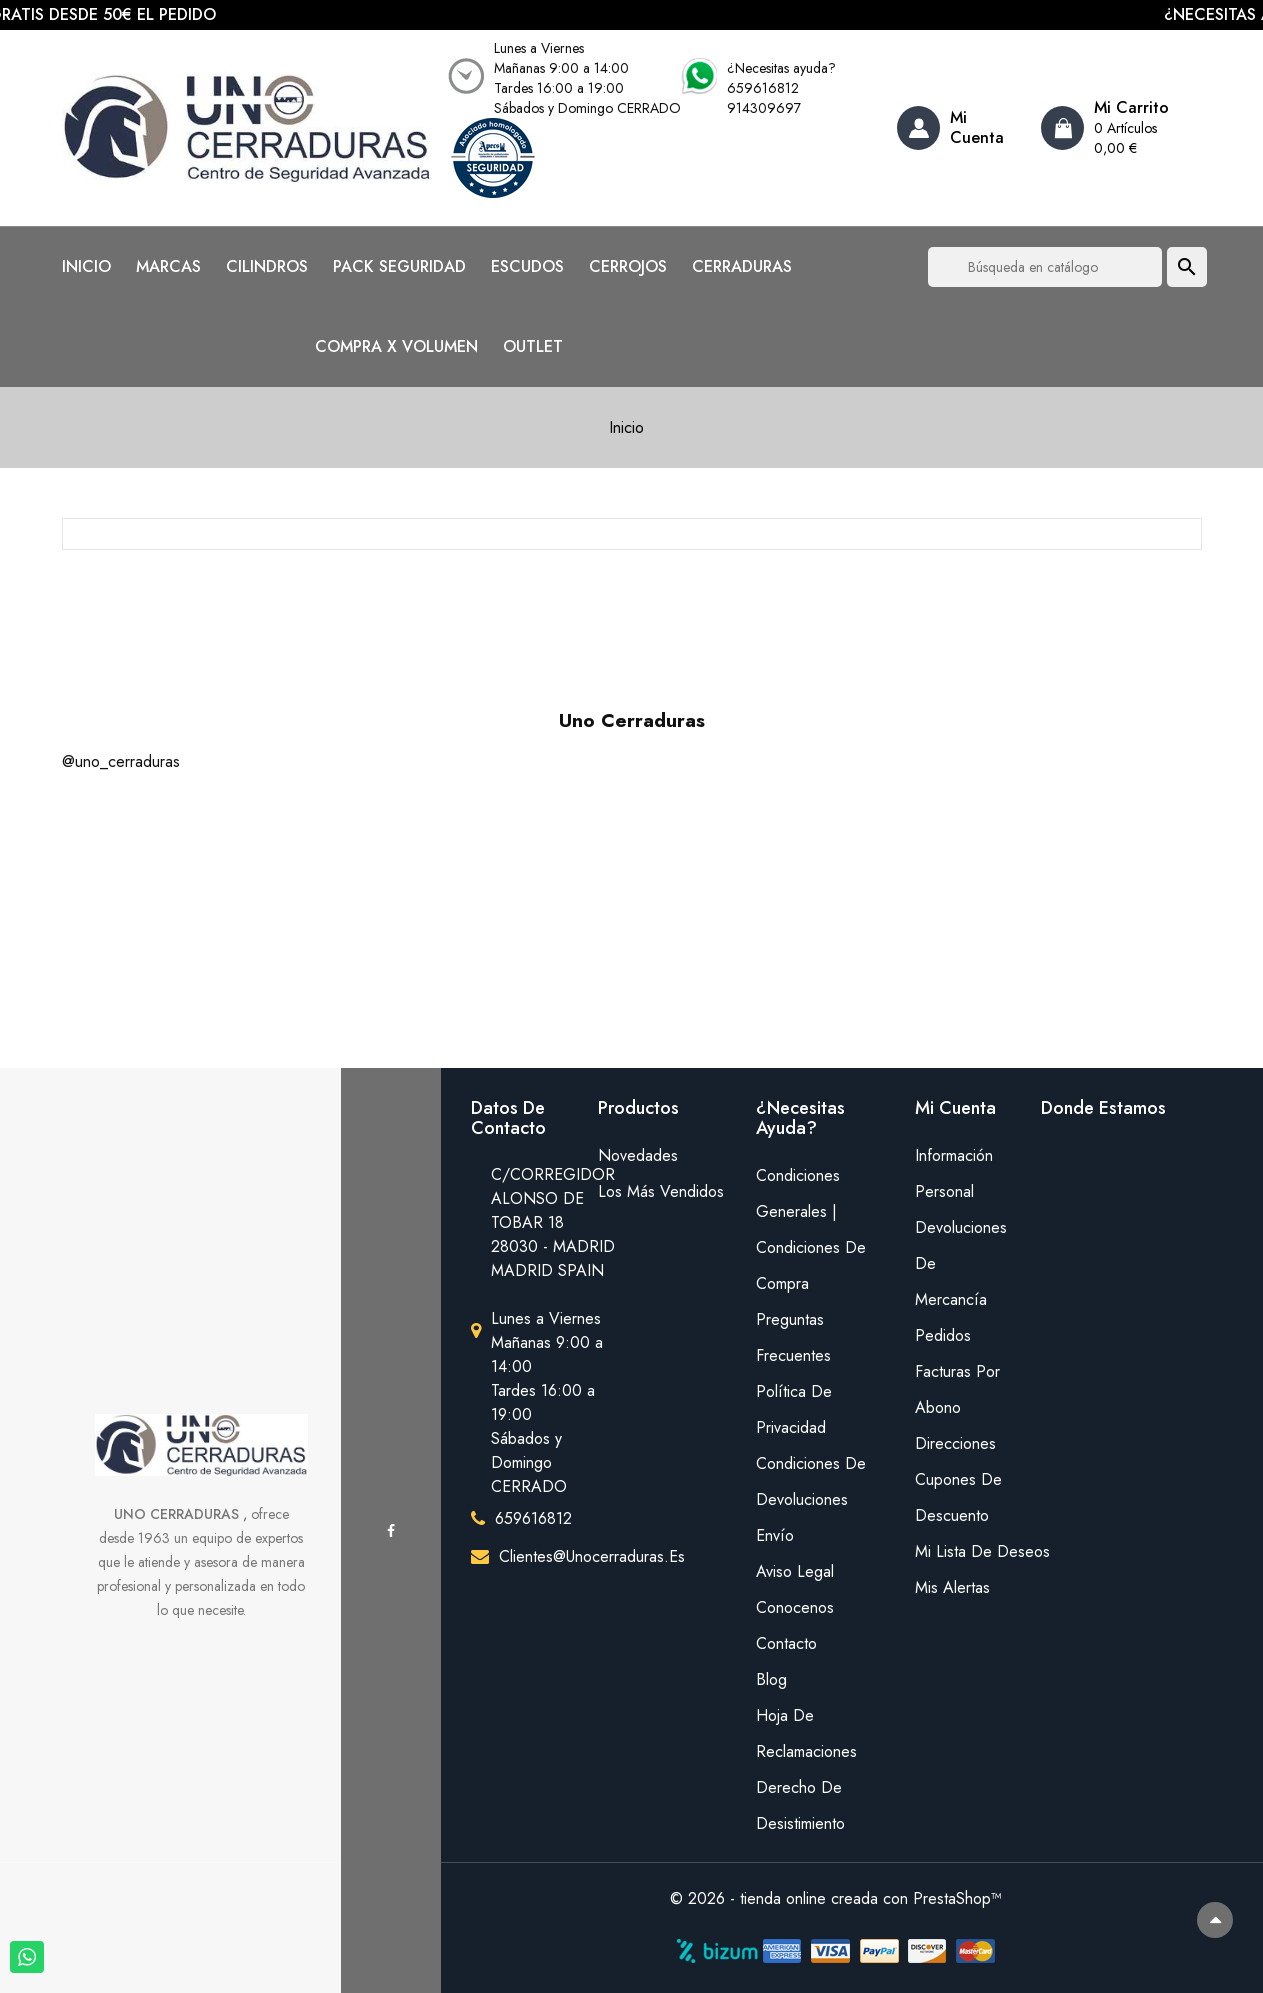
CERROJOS (628, 267)
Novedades (638, 1155)
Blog (771, 1679)
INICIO (86, 267)
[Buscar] (1045, 267)
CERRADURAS (742, 267)
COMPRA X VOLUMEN (396, 347)
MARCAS (168, 267)
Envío (775, 1535)
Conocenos (795, 1607)
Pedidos (943, 1335)
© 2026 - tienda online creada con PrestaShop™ (836, 1898)
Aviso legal (795, 1571)
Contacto (786, 1643)
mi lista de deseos (963, 1551)
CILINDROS (267, 267)
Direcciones (955, 1443)
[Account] (961, 128)
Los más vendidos (661, 1191)
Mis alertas (952, 1587)
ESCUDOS (527, 267)
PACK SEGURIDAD (399, 267)
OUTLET (533, 347)
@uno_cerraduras (121, 761)
